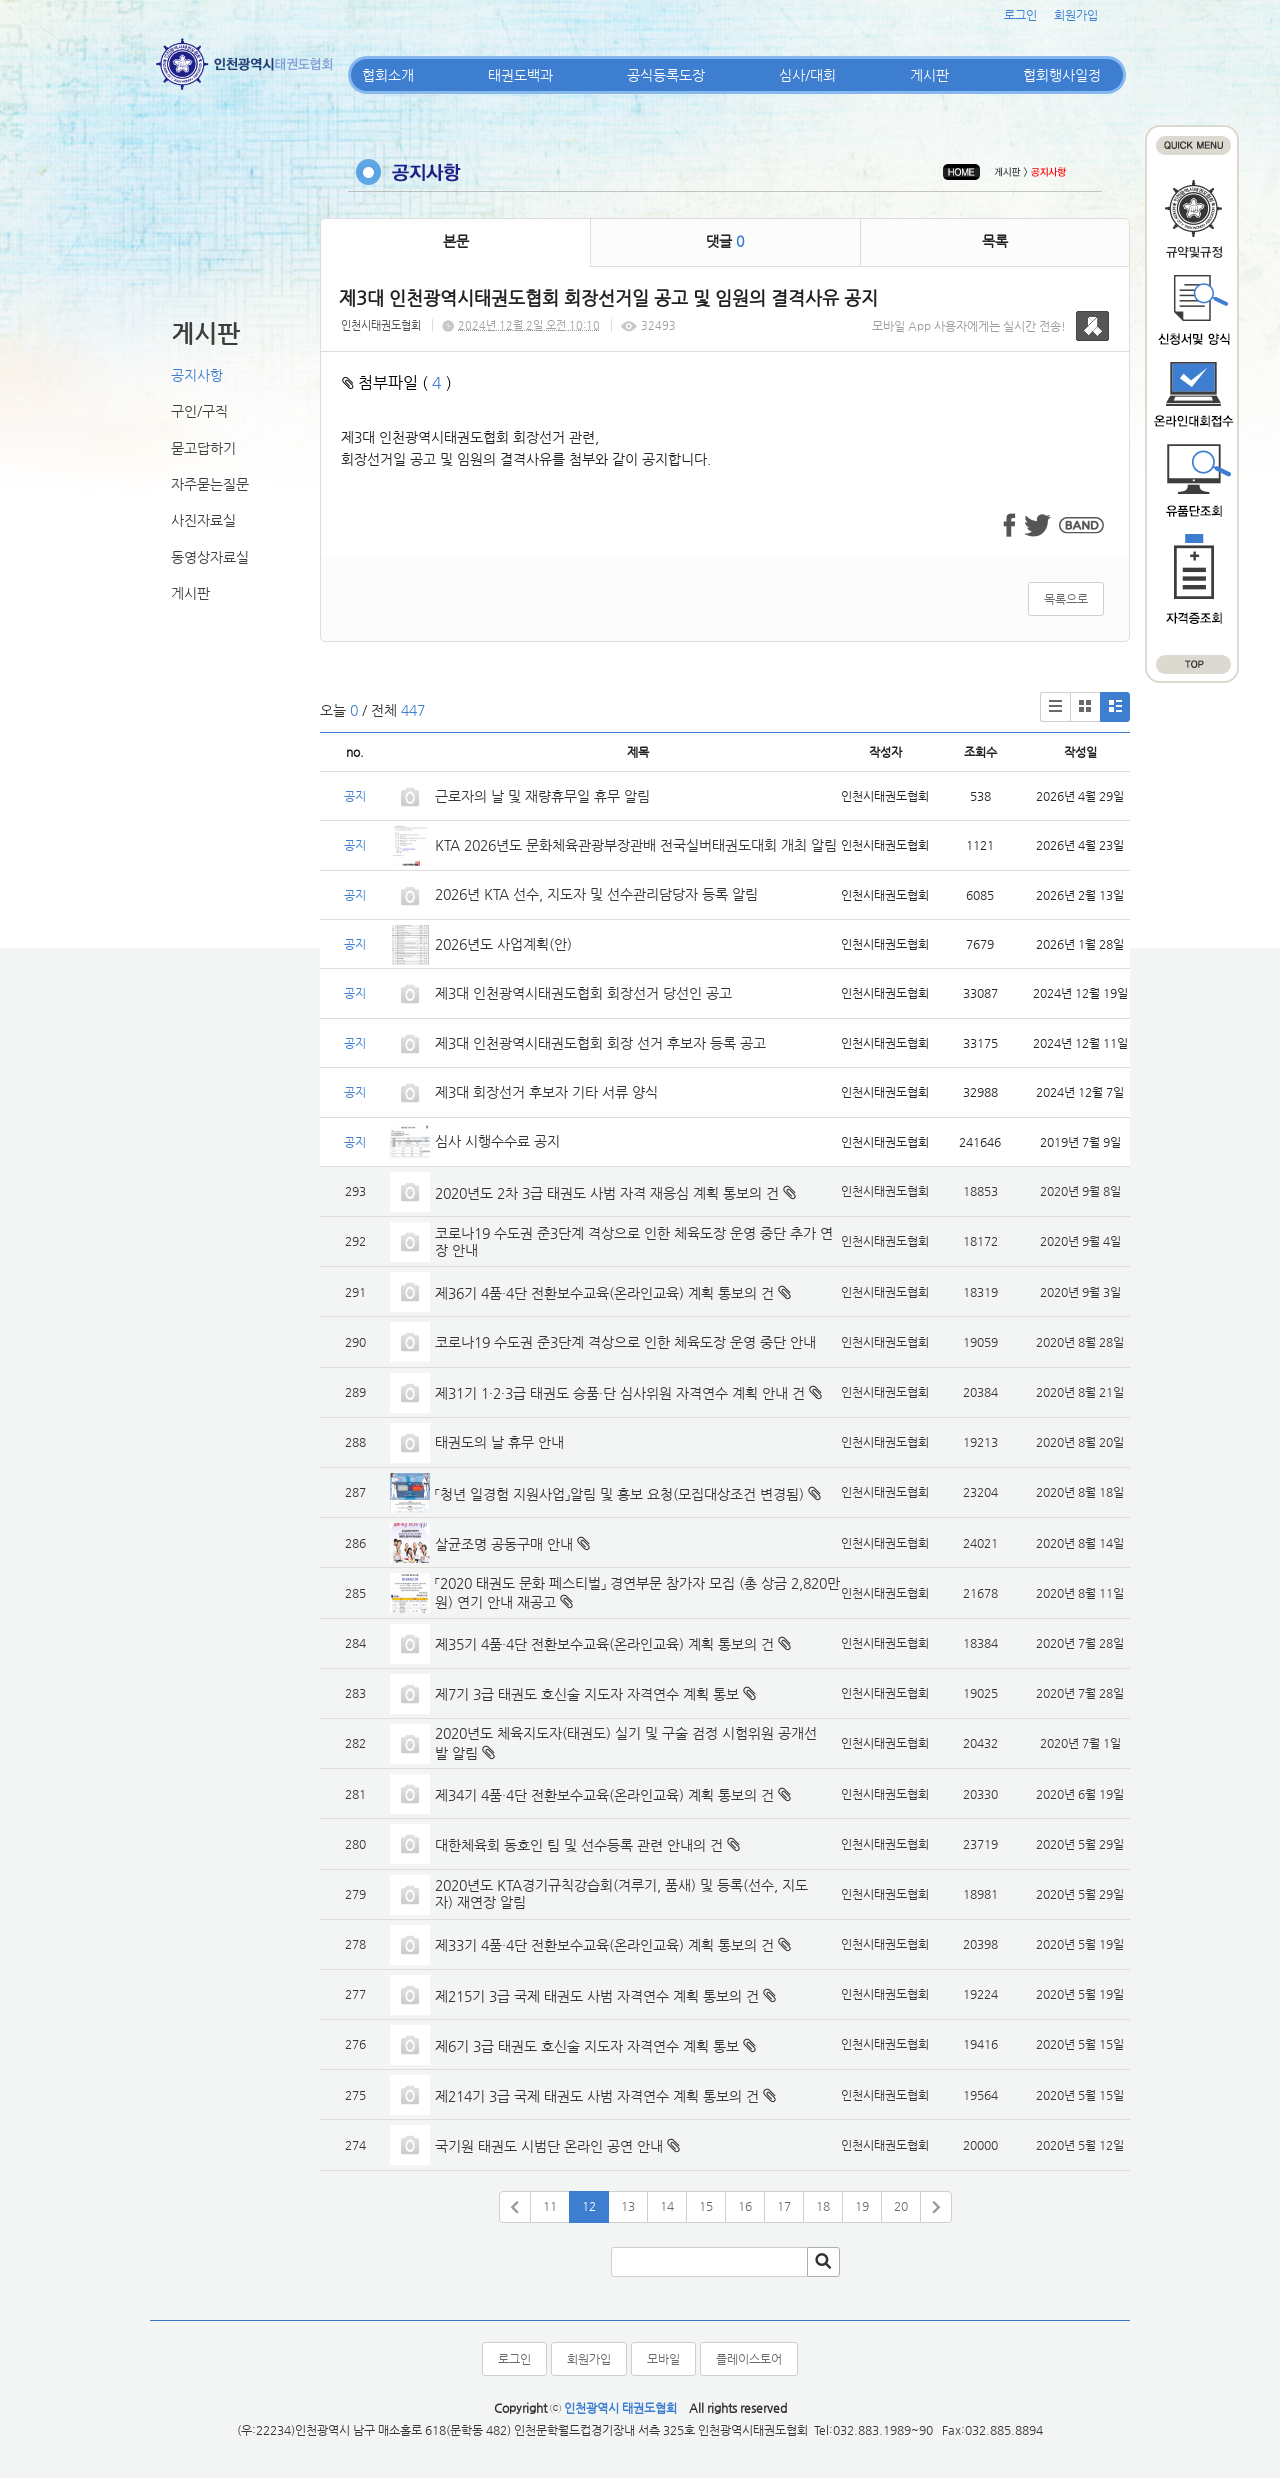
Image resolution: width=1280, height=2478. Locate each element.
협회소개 (388, 75)
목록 (995, 241)
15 (706, 2206)
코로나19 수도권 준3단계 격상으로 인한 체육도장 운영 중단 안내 (625, 1342)
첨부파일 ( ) (397, 382)
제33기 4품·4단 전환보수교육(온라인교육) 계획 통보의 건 (604, 1945)
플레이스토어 (749, 2359)
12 (589, 2206)
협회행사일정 (1062, 75)
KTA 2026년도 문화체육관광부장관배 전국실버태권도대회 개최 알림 (636, 845)
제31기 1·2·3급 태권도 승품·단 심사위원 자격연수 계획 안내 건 (620, 1393)
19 (862, 2206)
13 (628, 2206)
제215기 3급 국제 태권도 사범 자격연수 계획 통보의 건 (597, 1996)
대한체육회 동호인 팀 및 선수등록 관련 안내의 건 (579, 1845)
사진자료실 (203, 520)
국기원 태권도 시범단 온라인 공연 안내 (549, 2146)
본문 (456, 241)
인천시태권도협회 (381, 325)
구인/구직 (199, 411)
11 (550, 2206)
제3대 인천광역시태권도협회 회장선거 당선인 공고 (583, 993)
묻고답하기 (203, 448)
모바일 (663, 2359)
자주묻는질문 (210, 484)
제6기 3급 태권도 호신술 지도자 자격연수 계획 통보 (587, 2046)
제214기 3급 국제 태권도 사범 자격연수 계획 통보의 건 (597, 2096)
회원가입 (1076, 15)
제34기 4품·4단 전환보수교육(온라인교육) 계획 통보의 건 (604, 1795)
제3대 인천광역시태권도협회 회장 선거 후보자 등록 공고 (600, 1043)
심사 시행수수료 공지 (497, 1141)
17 (784, 2206)
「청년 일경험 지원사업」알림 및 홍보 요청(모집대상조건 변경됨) (619, 1494)
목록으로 (1066, 599)
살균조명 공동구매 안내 (504, 1544)
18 (823, 2206)
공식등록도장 (666, 75)
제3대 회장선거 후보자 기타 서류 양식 (546, 1092)
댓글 (725, 241)
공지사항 (197, 375)
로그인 (1020, 15)
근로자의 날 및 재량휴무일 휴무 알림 (542, 796)
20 (901, 2206)
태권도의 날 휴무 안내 (499, 1442)
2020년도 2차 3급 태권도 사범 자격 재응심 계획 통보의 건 (607, 1193)
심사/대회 (807, 75)
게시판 (929, 75)
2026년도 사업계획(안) (503, 944)
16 (745, 2206)
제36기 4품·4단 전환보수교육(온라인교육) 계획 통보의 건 (604, 1293)
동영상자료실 (210, 557)
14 (667, 2206)
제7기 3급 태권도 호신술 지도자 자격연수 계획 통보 (587, 1694)
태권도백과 (520, 75)
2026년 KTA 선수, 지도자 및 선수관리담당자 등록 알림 (596, 894)
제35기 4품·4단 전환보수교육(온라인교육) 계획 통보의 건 (604, 1644)
